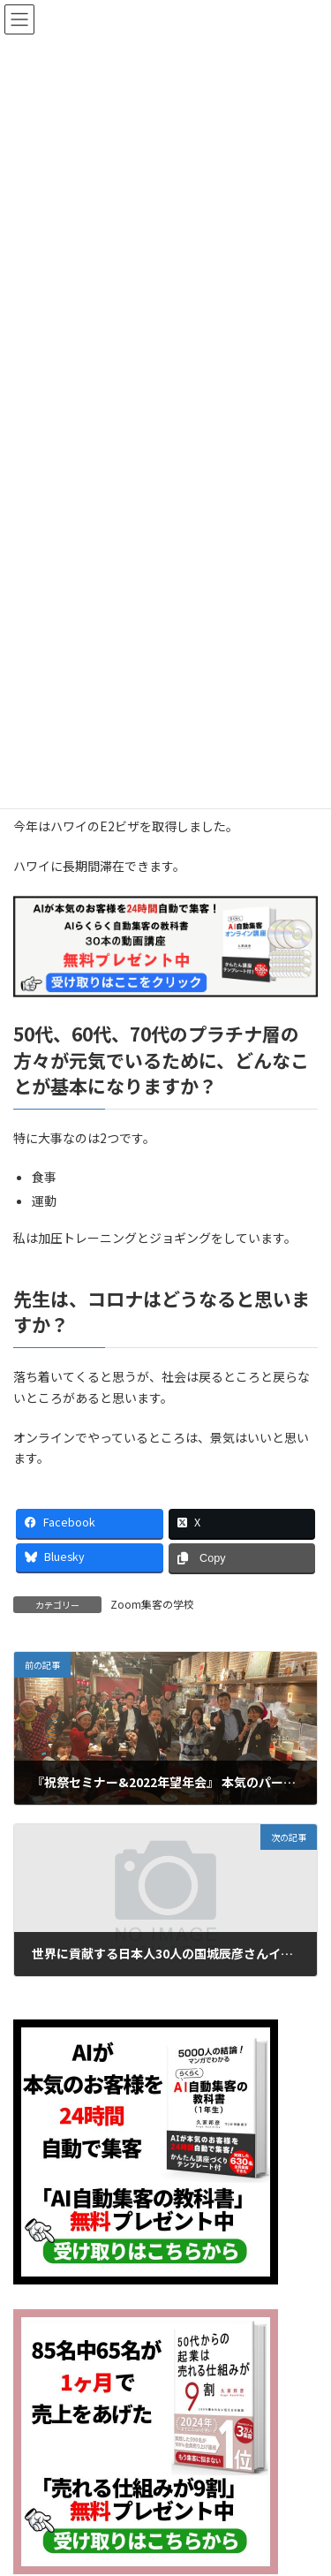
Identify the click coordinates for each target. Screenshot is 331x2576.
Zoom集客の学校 (152, 1603)
